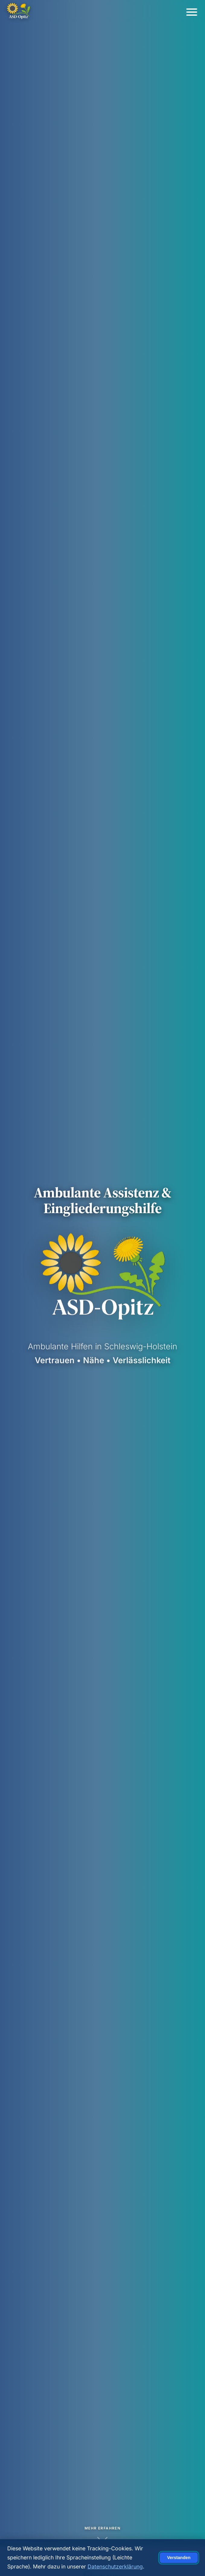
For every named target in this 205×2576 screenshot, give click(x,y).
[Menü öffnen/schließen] (191, 12)
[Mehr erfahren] (103, 2533)
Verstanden (179, 2557)
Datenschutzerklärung (115, 2566)
